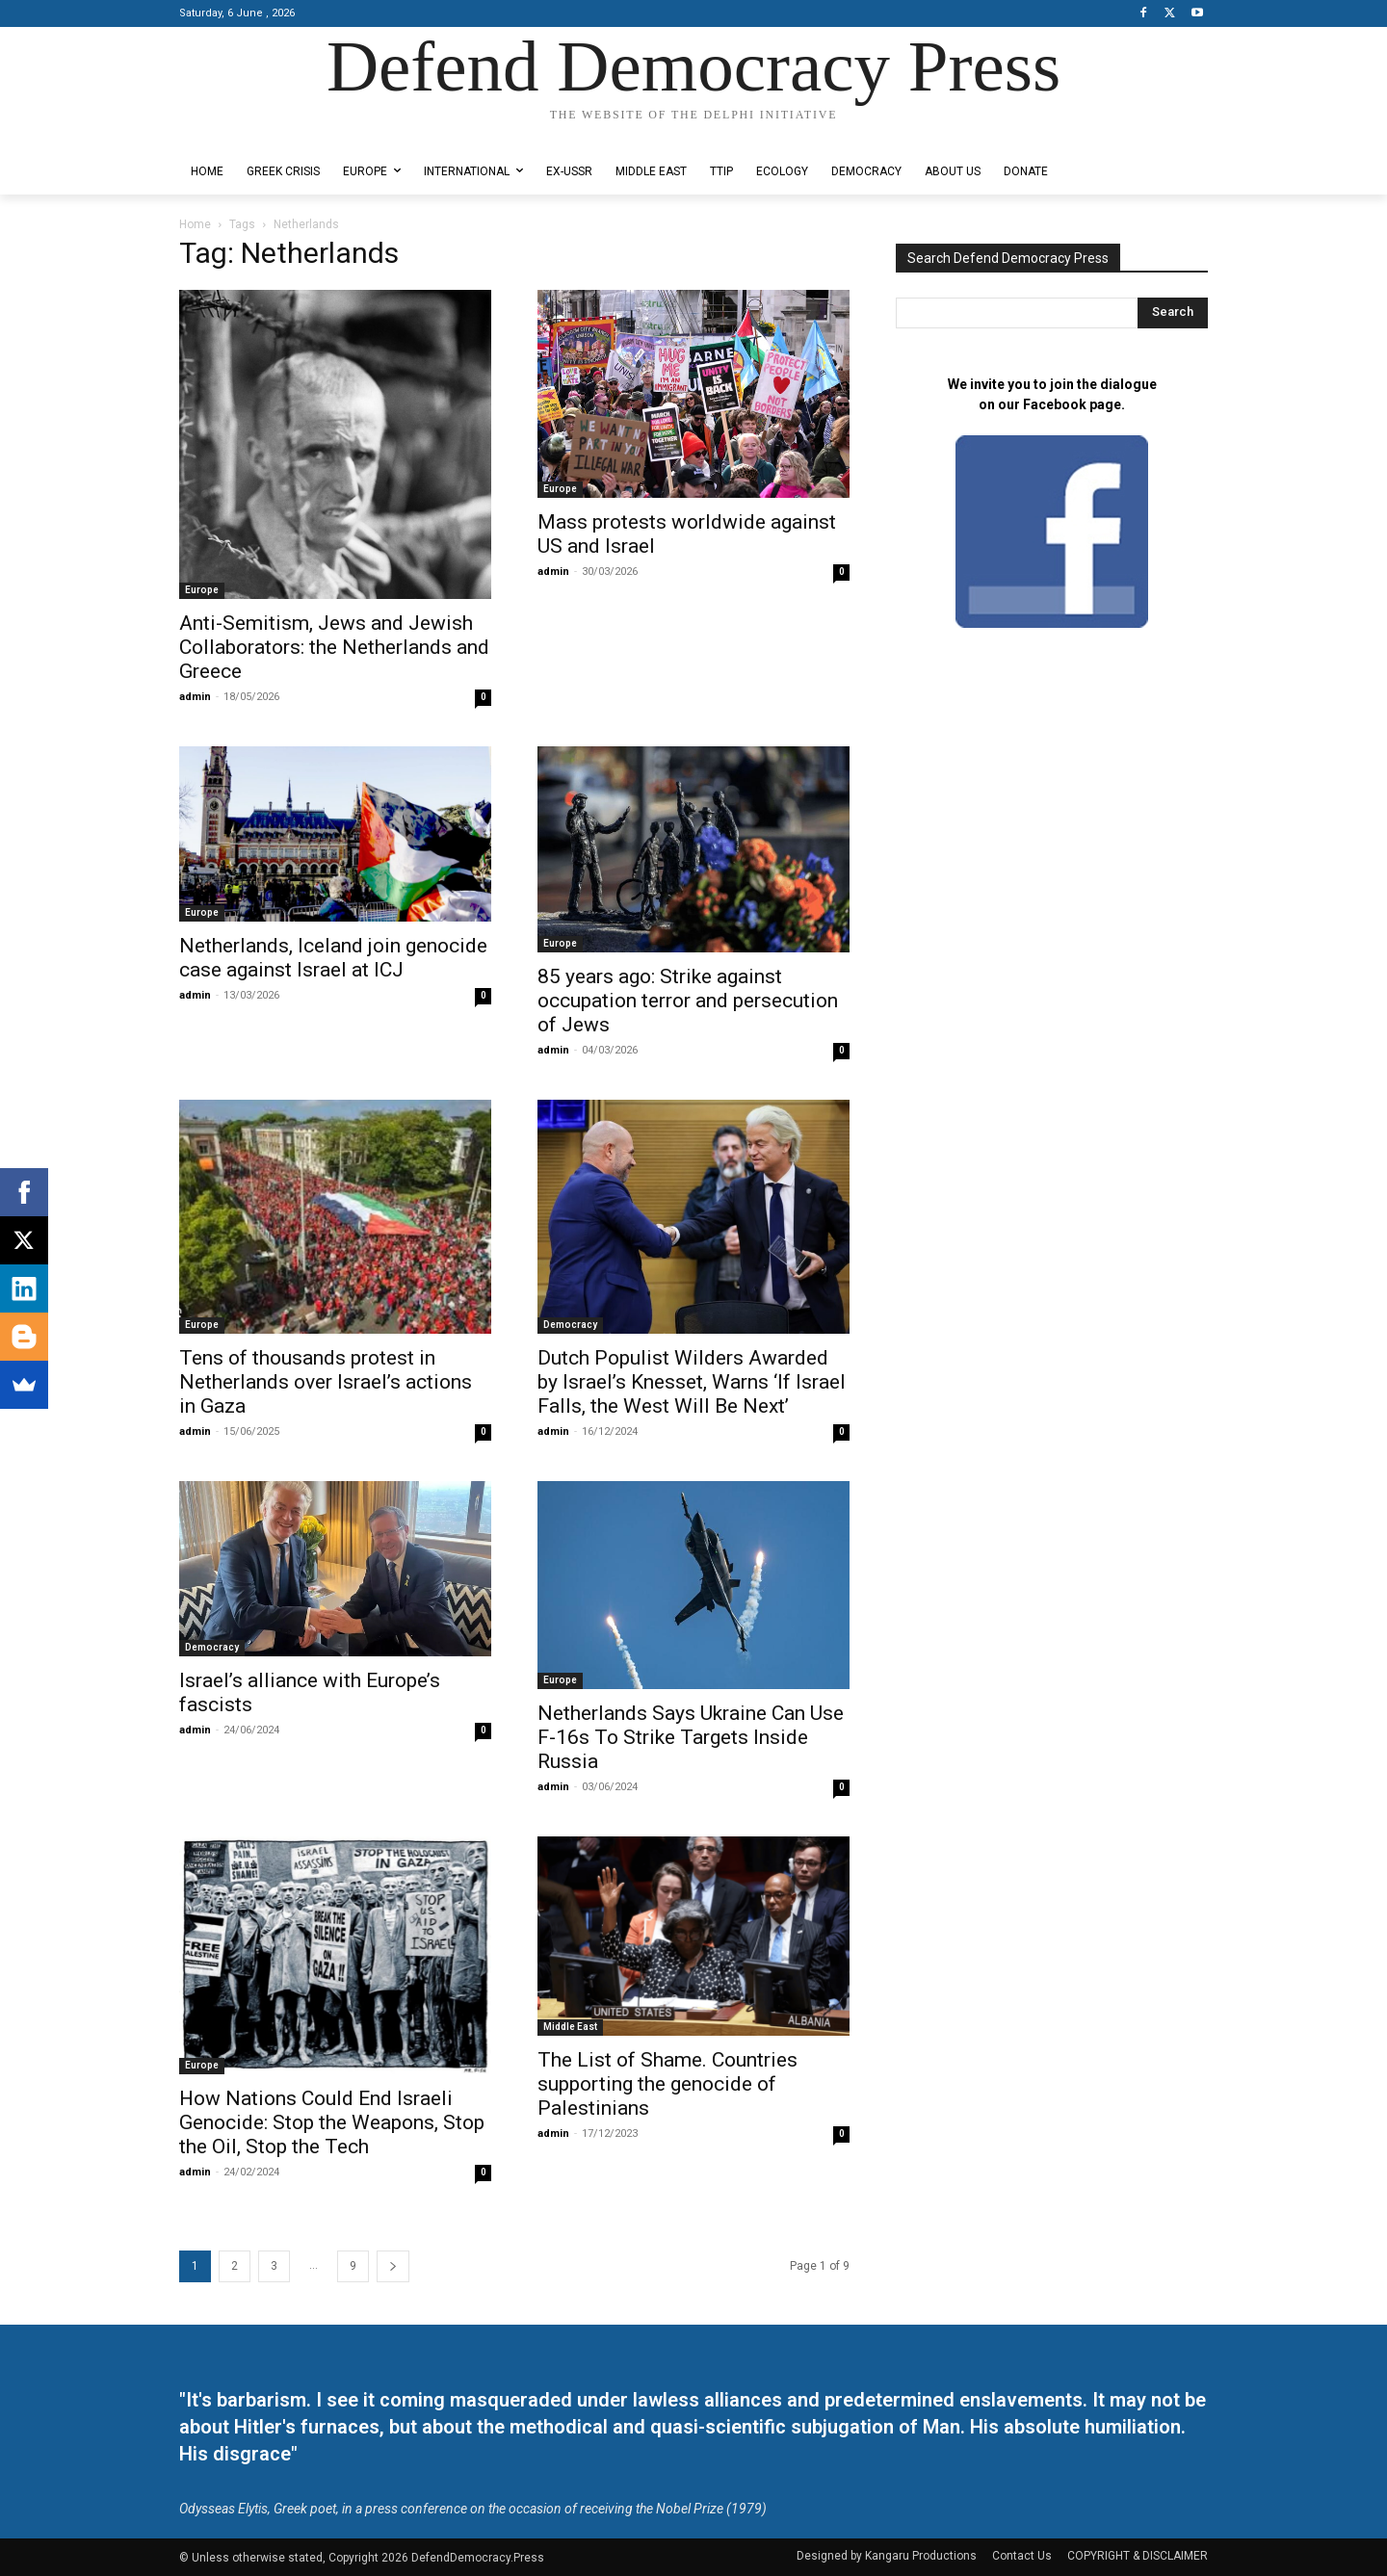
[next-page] (393, 2266)
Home (195, 224)
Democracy (570, 1324)
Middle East (570, 2026)
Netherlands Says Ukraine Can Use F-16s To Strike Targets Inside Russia (690, 1737)
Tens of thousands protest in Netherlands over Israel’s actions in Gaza (325, 1382)
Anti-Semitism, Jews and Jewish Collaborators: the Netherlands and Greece (334, 647)
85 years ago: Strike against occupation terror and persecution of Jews (687, 1000)
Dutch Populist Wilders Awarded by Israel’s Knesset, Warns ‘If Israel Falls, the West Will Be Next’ (691, 1382)
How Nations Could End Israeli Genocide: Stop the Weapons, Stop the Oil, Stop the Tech (331, 2122)
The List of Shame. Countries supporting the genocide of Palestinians (667, 2084)
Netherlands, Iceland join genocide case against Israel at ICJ (333, 957)
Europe (202, 590)
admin (195, 696)
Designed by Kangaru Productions (254, 133)
